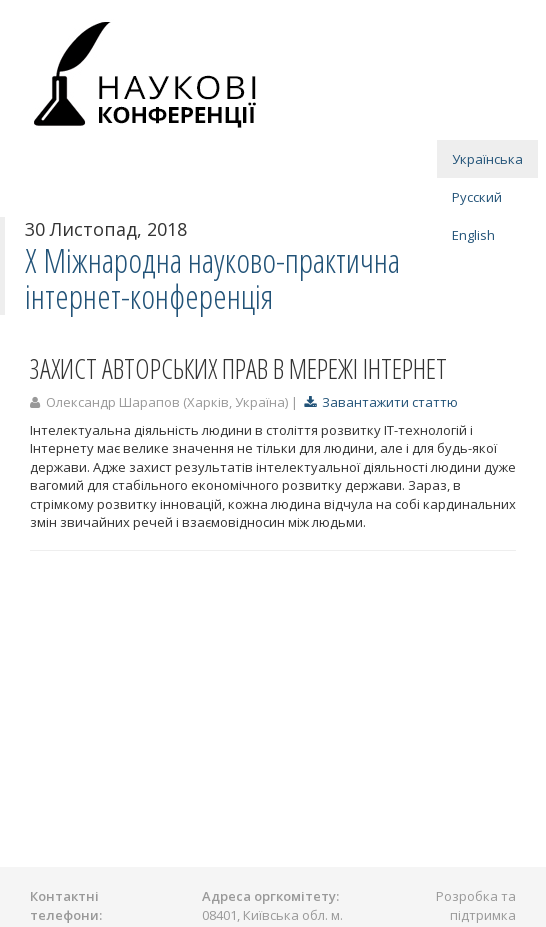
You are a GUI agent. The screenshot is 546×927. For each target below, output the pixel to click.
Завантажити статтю (381, 402)
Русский (477, 197)
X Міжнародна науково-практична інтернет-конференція (212, 278)
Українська (487, 159)
